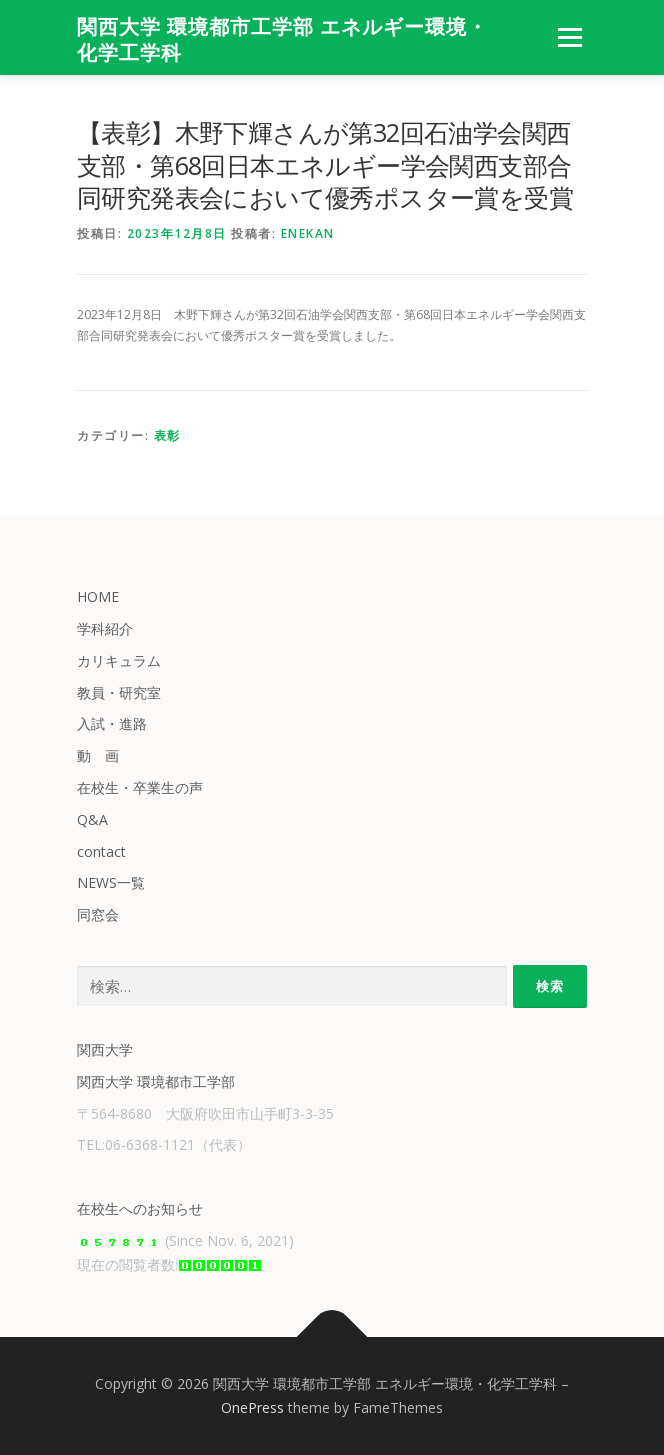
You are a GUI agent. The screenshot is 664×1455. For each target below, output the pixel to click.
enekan (308, 233)
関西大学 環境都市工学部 (156, 1081)
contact (101, 851)
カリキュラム (119, 660)
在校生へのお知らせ (140, 1208)
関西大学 (105, 1049)
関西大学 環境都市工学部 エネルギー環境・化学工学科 (282, 40)
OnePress (252, 1407)
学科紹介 (105, 628)
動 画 (98, 755)
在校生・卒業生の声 (140, 787)
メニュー (569, 37)
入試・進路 (112, 723)
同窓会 (98, 914)
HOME (98, 596)
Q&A (92, 819)
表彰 (167, 435)
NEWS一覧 (111, 882)
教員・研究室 (119, 692)
